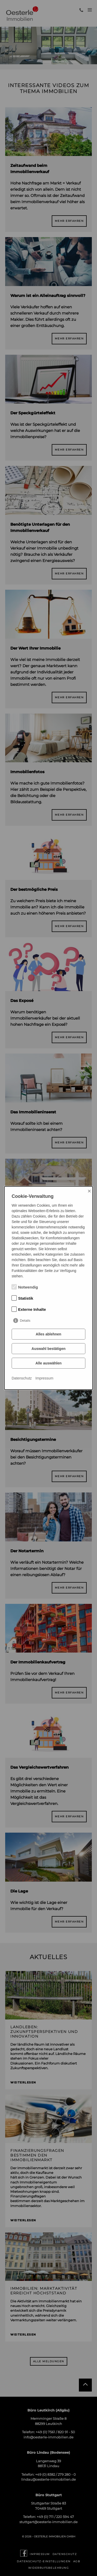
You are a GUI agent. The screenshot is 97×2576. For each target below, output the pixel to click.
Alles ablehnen (48, 1334)
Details (25, 1320)
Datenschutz (22, 1378)
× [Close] (89, 1190)
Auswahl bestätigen (48, 1349)
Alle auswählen (48, 1363)
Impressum (44, 1378)
